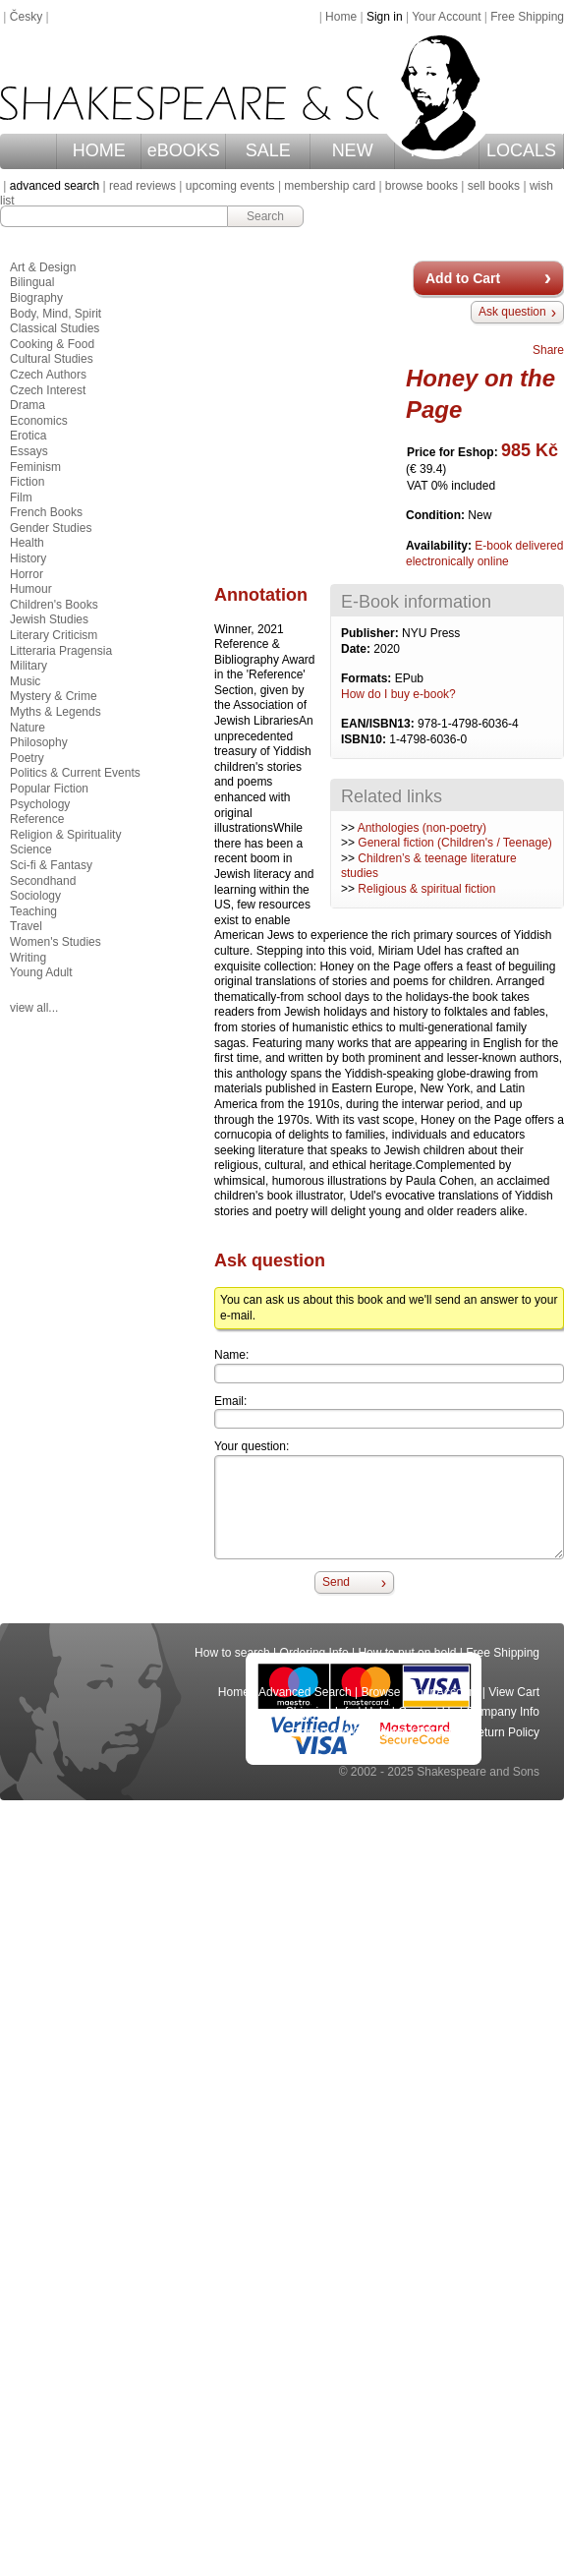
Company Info (502, 1712)
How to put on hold (407, 1653)
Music (25, 681)
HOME (99, 150)
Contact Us (427, 1712)
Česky (26, 17)
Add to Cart (462, 278)
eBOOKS (183, 150)
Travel (26, 926)
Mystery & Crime (53, 696)
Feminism (35, 467)
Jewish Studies (49, 619)
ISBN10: (365, 739)
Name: (231, 1355)
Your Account (446, 17)
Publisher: (371, 633)
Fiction (27, 482)
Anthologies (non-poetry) (422, 828)
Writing (28, 958)
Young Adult (41, 972)
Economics (39, 421)
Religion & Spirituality (65, 835)
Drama (27, 405)
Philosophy (39, 742)
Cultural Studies (51, 359)
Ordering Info (314, 1653)
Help (377, 1712)
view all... (34, 1008)
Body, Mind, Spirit (55, 314)
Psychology (40, 804)
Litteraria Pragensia (61, 651)
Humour (31, 589)
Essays (29, 451)
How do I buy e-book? (398, 694)
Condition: (437, 515)
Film (21, 497)
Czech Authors (48, 374)
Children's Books (54, 605)
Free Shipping (527, 17)
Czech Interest (47, 390)
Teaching (33, 911)
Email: (230, 1401)
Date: (357, 649)
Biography (36, 298)
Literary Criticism (53, 635)
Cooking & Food (52, 344)
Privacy (439, 1732)
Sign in (385, 17)
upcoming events (230, 186)
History (28, 558)
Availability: (440, 546)
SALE (268, 150)
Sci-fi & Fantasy (51, 865)
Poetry (27, 758)
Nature (27, 727)
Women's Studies (55, 942)
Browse (381, 1692)
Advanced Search (305, 1692)
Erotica (28, 435)
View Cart (513, 1692)
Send (336, 1582)
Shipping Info (320, 1712)
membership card (329, 186)
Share (548, 350)
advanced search (54, 186)
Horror (26, 574)
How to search (232, 1653)
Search (265, 216)
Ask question (512, 312)
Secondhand (43, 881)
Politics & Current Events (75, 773)
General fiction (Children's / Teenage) (455, 842)
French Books (46, 512)
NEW (352, 150)
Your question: (251, 1446)
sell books (494, 186)
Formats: (368, 678)
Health (27, 543)
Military (28, 666)
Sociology (35, 896)
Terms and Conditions (351, 1732)
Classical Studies (54, 328)
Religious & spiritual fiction (426, 889)
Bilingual (32, 282)
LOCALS (521, 150)
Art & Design (43, 267)
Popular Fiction (49, 788)
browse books (421, 186)
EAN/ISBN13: (379, 724)
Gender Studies (50, 528)
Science (31, 849)
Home (341, 17)
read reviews (142, 186)
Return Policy (504, 1732)
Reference (37, 819)
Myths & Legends (55, 712)
